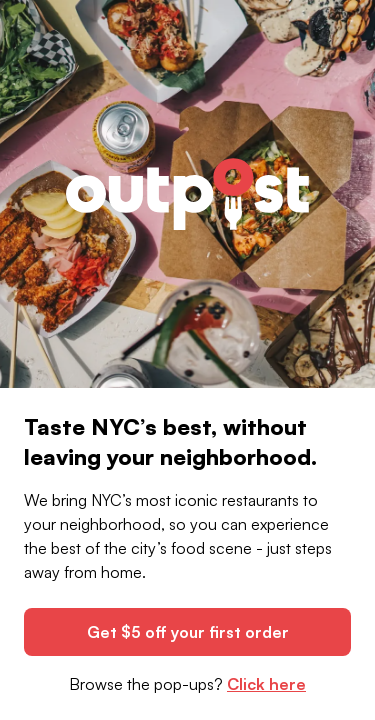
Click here (266, 684)
